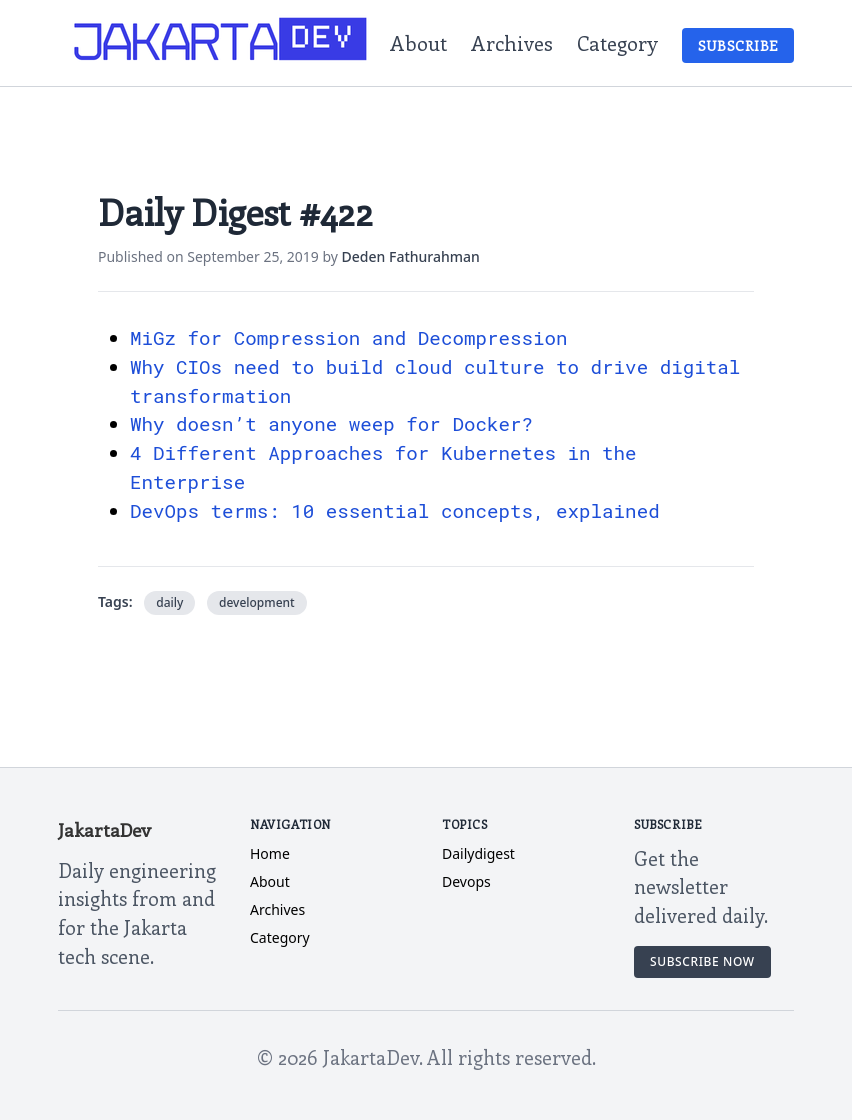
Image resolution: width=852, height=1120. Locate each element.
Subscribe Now (702, 961)
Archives (512, 42)
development (257, 602)
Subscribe (738, 45)
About (418, 42)
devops (466, 881)
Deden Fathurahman (411, 256)
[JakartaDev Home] (221, 43)
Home (270, 853)
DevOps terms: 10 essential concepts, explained (395, 510)
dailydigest (478, 853)
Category (617, 42)
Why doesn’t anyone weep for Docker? (331, 423)
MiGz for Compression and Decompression (349, 337)
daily (169, 602)
